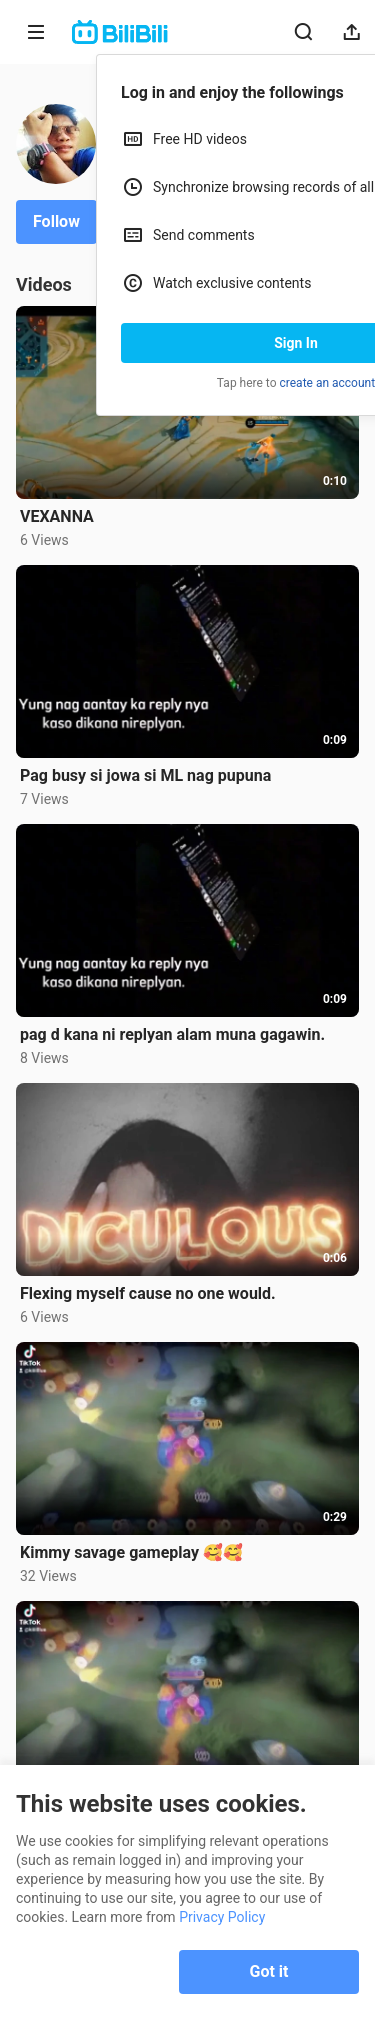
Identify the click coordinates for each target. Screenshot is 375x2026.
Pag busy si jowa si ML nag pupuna (145, 775)
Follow (56, 221)
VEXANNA (57, 516)
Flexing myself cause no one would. (148, 1293)
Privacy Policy (222, 1917)
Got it (269, 1971)
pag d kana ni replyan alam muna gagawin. (172, 1034)
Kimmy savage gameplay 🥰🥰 (131, 1552)
